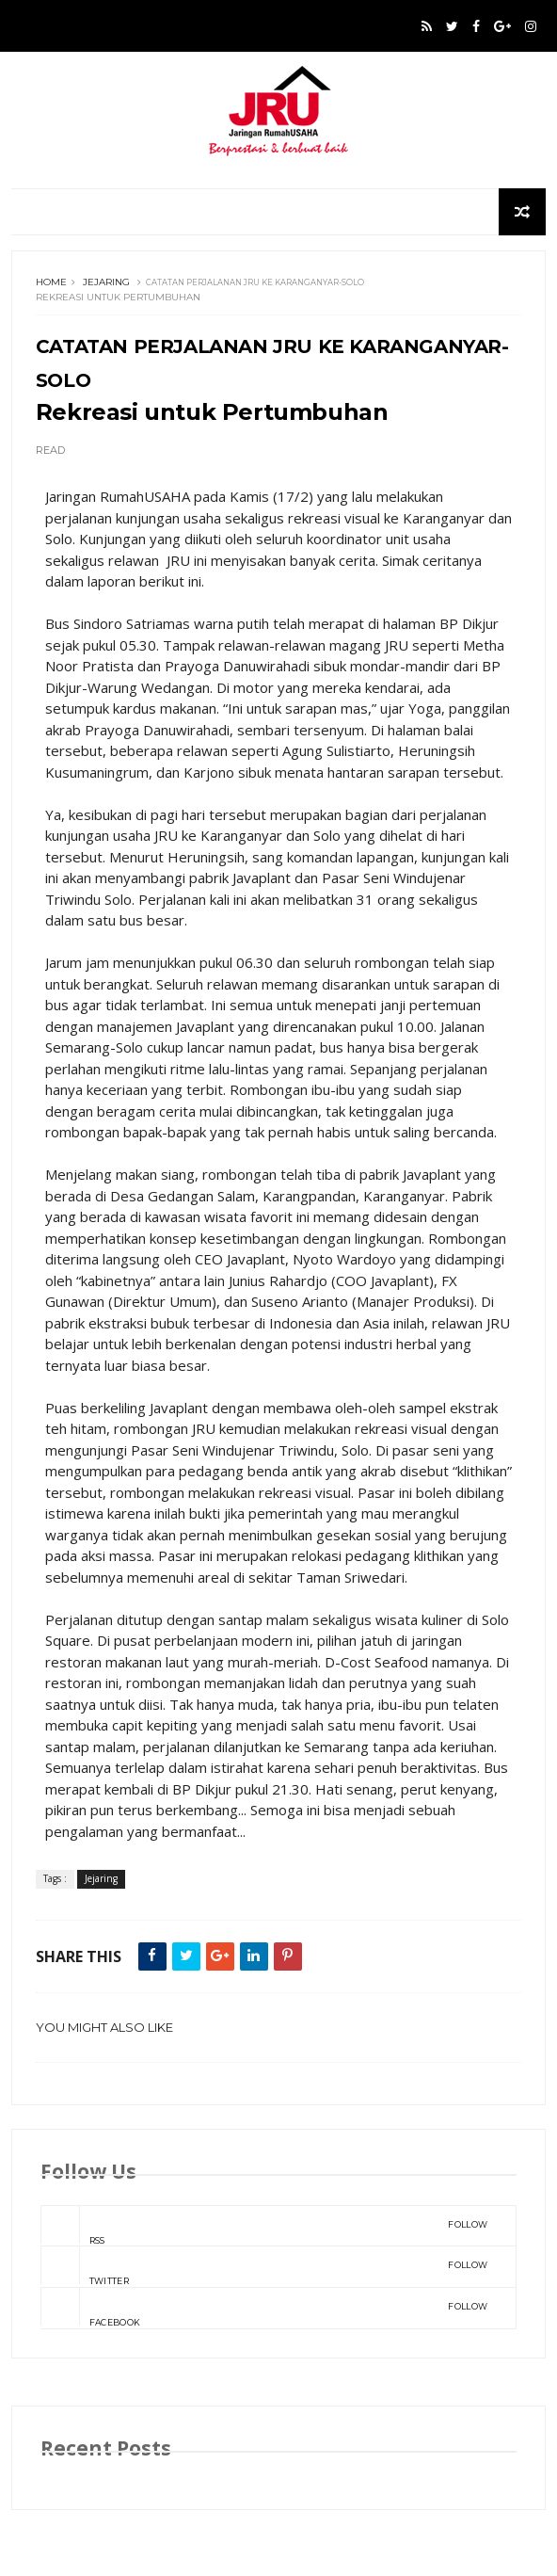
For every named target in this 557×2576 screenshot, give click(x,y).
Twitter (263, 2266)
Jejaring (106, 282)
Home (51, 282)
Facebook (263, 2307)
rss (263, 2226)
